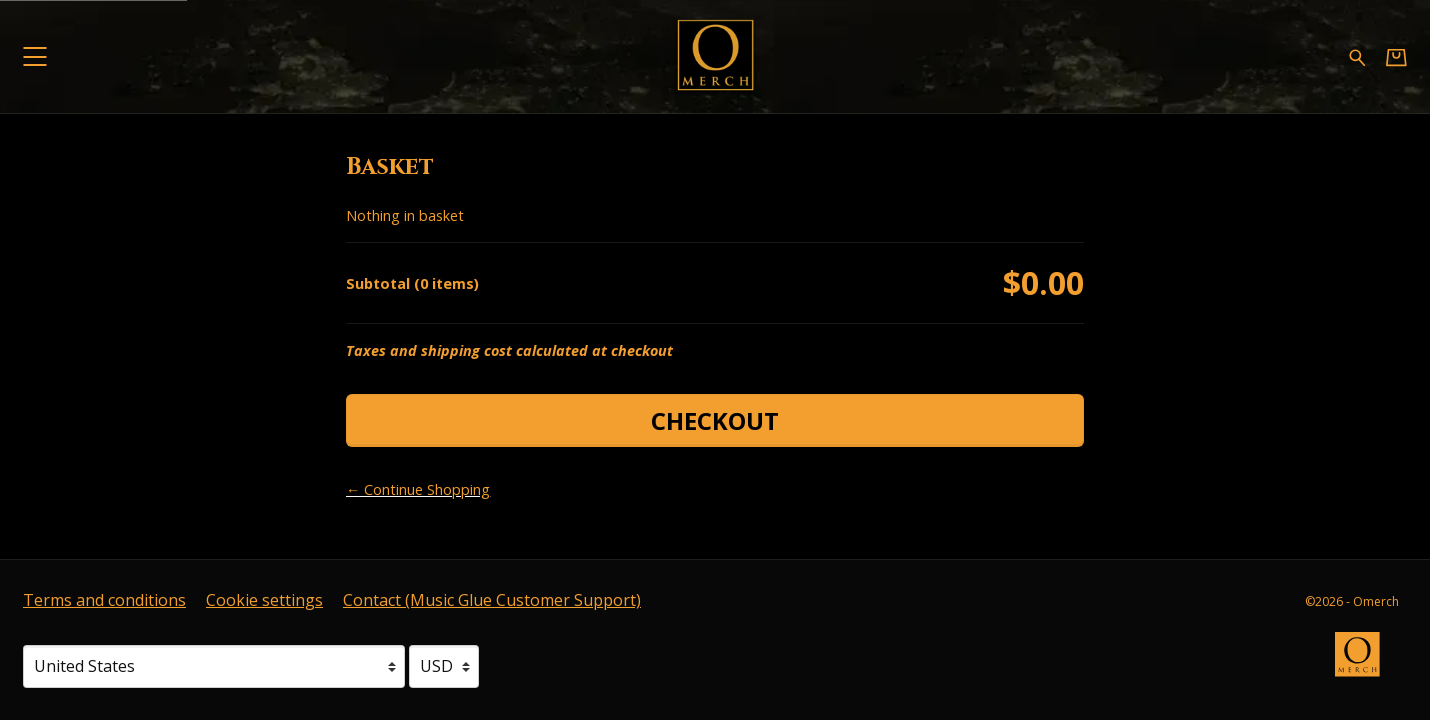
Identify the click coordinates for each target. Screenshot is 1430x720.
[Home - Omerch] (715, 56)
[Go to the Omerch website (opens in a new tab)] (1367, 664)
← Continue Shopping (418, 489)
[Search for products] (1357, 56)
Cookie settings (264, 600)
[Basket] (1396, 57)
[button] (34, 56)
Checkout (715, 420)
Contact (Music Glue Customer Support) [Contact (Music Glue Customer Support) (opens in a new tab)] (492, 600)
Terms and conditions (104, 600)
